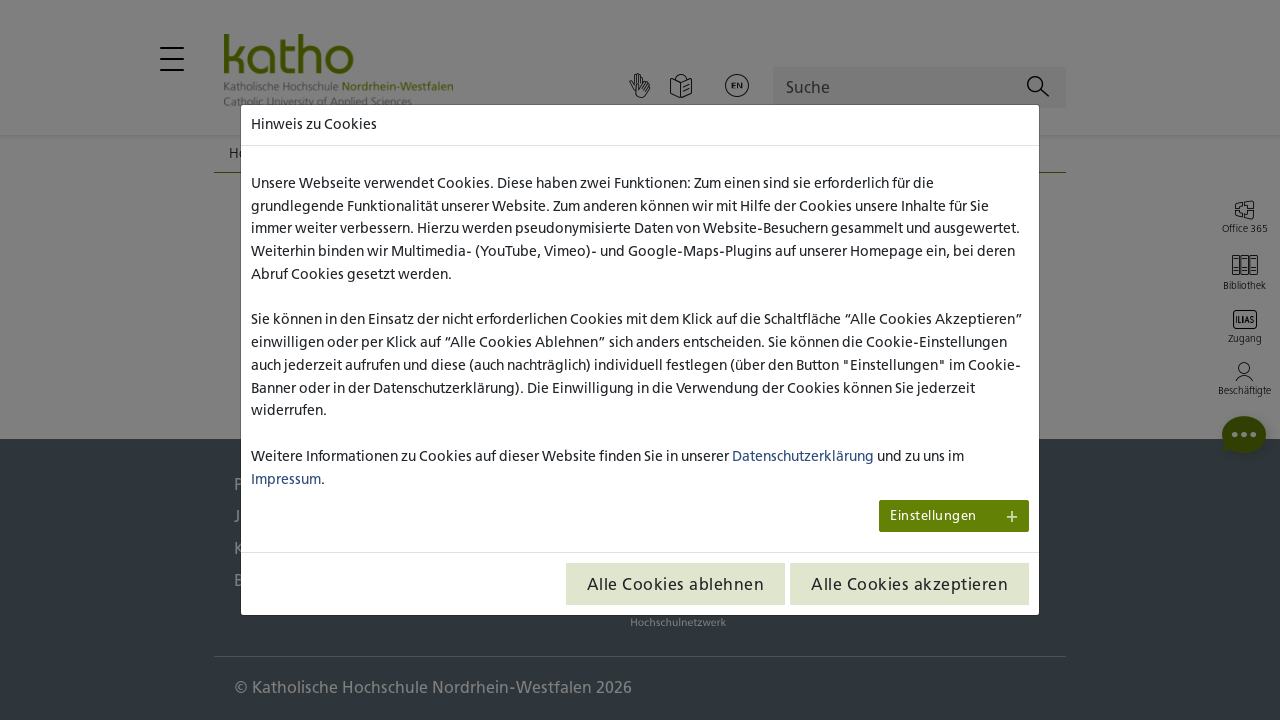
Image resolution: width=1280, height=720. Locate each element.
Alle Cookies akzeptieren (909, 584)
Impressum (286, 479)
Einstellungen (933, 515)
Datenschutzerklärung (803, 456)
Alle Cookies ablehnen (676, 584)
